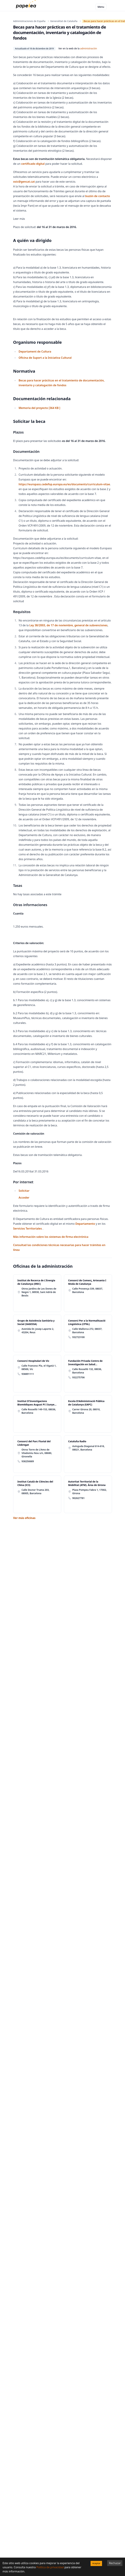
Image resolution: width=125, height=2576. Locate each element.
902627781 (78, 1498)
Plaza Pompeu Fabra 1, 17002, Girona (89, 1491)
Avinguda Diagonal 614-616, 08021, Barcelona (88, 1447)
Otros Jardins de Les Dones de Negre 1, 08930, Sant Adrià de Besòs (39, 1292)
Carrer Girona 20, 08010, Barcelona (86, 1411)
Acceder (24, 1197)
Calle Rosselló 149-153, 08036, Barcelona (39, 1411)
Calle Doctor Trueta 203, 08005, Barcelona (36, 1491)
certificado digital (33, 164)
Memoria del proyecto (39, 408)
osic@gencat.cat (24, 181)
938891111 (28, 1374)
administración (88, 48)
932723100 (78, 1337)
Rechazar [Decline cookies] (115, 2563)
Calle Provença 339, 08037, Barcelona (87, 1290)
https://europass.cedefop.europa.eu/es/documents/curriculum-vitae (64, 484)
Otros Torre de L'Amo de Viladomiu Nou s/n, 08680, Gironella (37, 1453)
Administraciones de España (29, 21)
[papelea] (26, 7)
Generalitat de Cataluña (64, 21)
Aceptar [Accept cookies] (96, 2563)
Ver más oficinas (24, 1518)
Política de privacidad (50, 2567)
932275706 (78, 1377)
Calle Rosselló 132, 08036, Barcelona (87, 1370)
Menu (101, 6)
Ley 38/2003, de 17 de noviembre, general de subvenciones (68, 625)
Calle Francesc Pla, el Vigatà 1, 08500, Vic (39, 1367)
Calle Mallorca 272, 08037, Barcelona (87, 1330)
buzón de (91, 196)
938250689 (28, 1461)
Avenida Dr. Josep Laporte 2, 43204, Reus (38, 1330)
